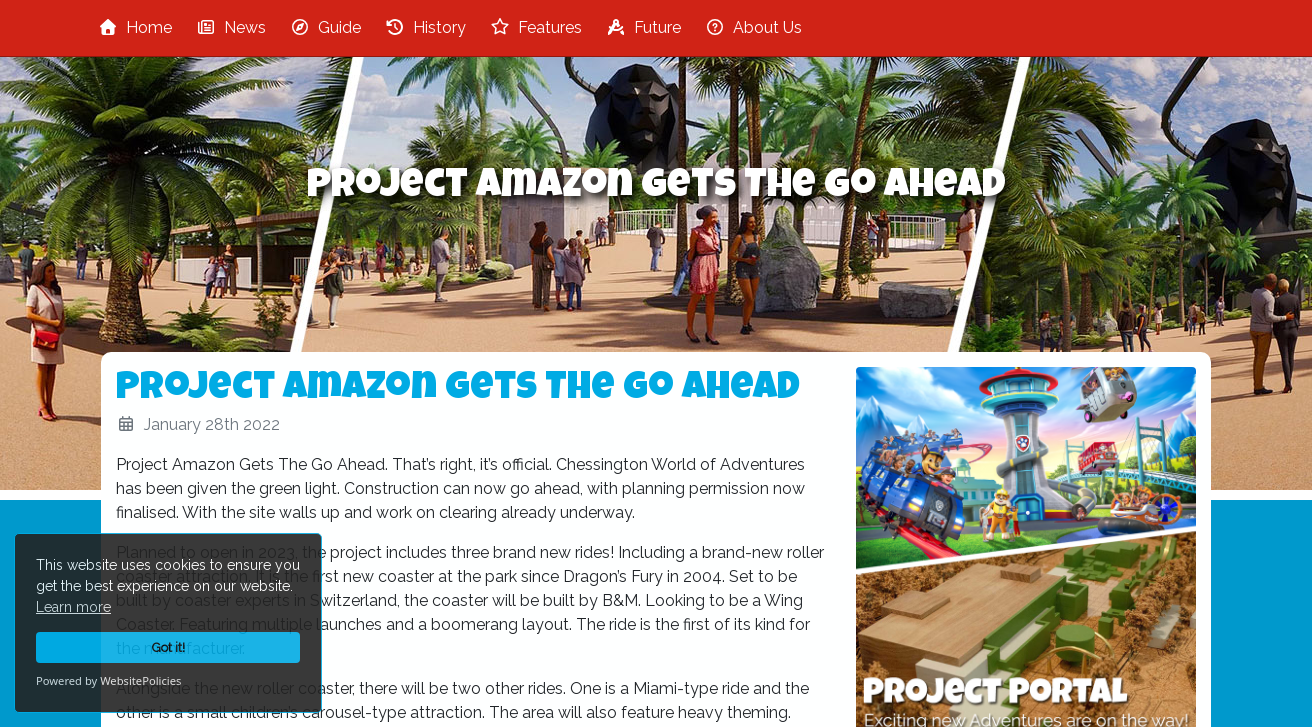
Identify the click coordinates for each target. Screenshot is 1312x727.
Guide (325, 27)
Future (643, 27)
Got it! (168, 647)
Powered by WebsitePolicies (108, 680)
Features (536, 27)
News (231, 27)
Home (135, 27)
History (425, 27)
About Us (753, 27)
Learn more (73, 607)
